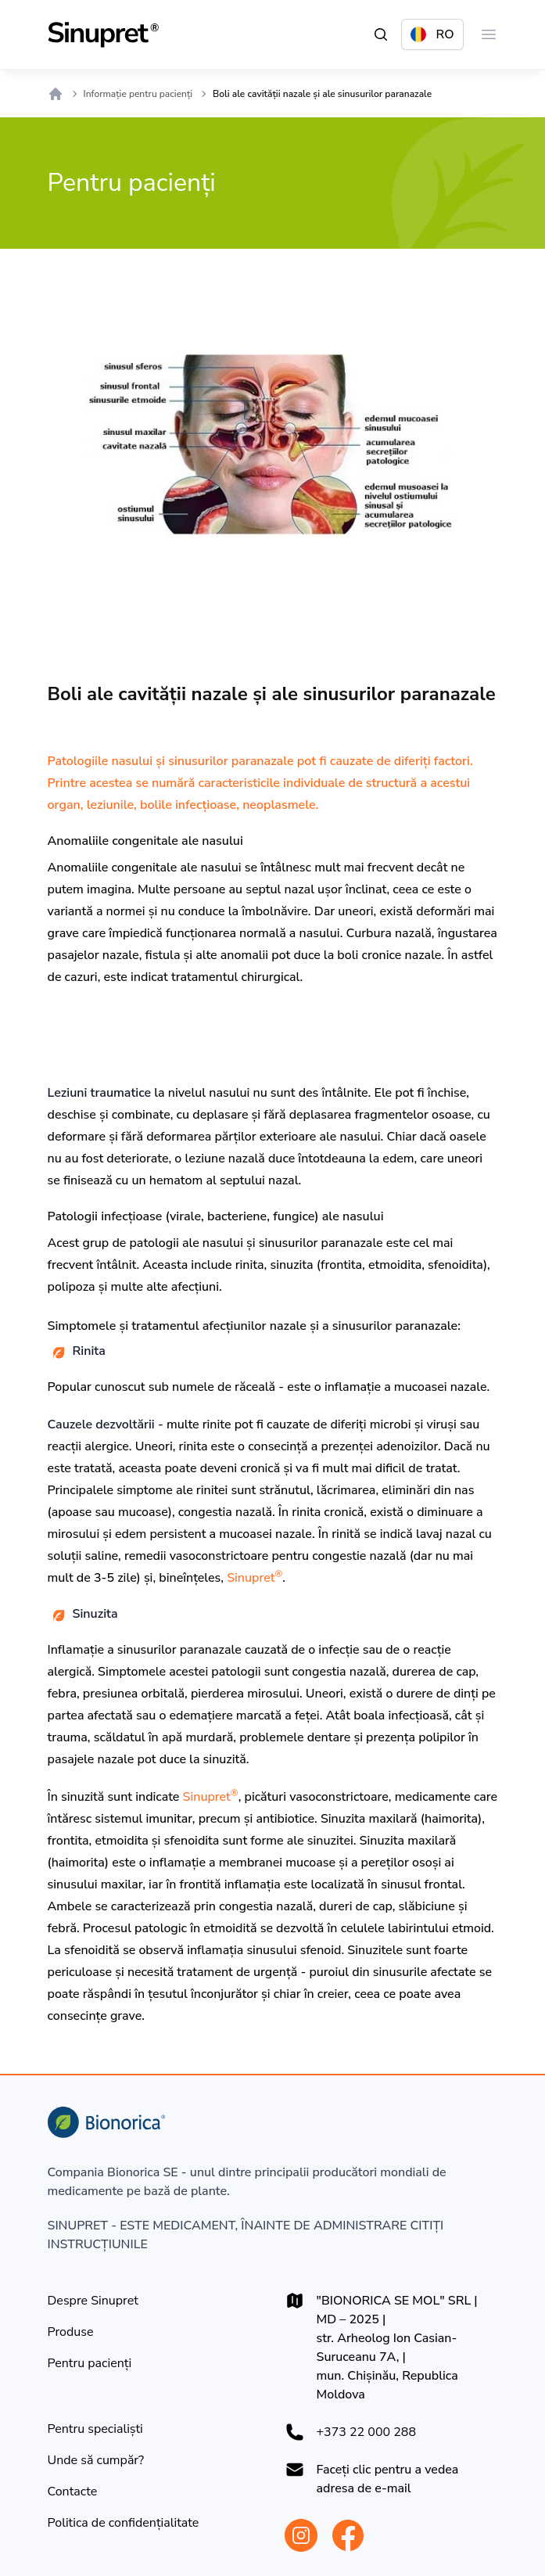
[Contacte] (73, 2491)
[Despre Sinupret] (93, 2300)
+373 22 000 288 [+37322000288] (367, 2432)
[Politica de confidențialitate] (123, 2522)
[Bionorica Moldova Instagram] (301, 2535)
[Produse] (71, 2332)
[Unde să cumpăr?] (96, 2460)
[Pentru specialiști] (95, 2429)
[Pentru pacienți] (90, 2363)
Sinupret (254, 1577)
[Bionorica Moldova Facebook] (348, 2535)
